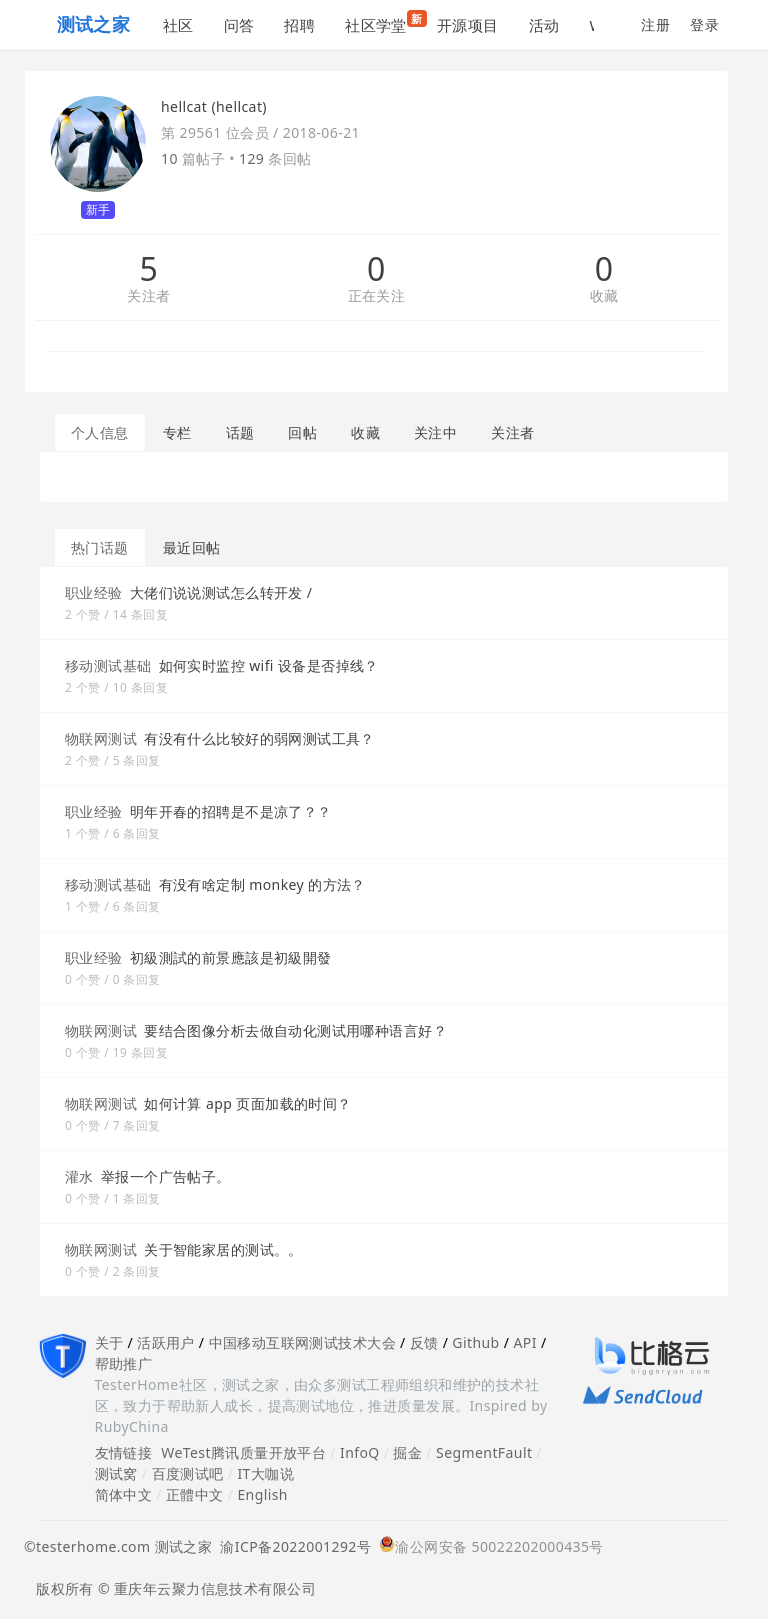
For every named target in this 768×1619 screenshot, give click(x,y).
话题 (240, 432)
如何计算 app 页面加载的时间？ (248, 1103)
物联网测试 (101, 738)
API (524, 1342)
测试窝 (116, 1473)
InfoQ (360, 1452)
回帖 (302, 432)
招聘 (299, 25)
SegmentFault (484, 1452)
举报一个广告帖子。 (166, 1176)
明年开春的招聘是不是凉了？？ (231, 811)
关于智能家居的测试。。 (223, 1249)
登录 (704, 24)
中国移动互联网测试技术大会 (302, 1342)
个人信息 (100, 432)
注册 (655, 24)
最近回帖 (192, 547)
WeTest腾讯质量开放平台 (243, 1452)
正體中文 (195, 1494)
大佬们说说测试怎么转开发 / (221, 592)
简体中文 (124, 1494)
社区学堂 (383, 22)
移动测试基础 (108, 665)
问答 (239, 25)
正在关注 (377, 296)
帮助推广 (124, 1363)
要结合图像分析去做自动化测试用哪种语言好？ (295, 1030)
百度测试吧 (188, 1473)
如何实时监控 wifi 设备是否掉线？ (269, 665)
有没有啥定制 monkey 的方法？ (262, 884)
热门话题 (100, 547)
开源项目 (468, 25)
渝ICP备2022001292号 (291, 1546)
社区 (178, 25)
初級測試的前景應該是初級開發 (231, 957)
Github (475, 1342)
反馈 (424, 1342)
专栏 (177, 432)
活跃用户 (166, 1342)
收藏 (604, 296)
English (262, 1494)
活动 (544, 25)
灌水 (79, 1176)
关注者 (148, 296)
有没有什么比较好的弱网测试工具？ (259, 738)
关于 (109, 1342)
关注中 (435, 432)
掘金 (407, 1452)
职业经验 (94, 592)
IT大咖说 (265, 1473)
